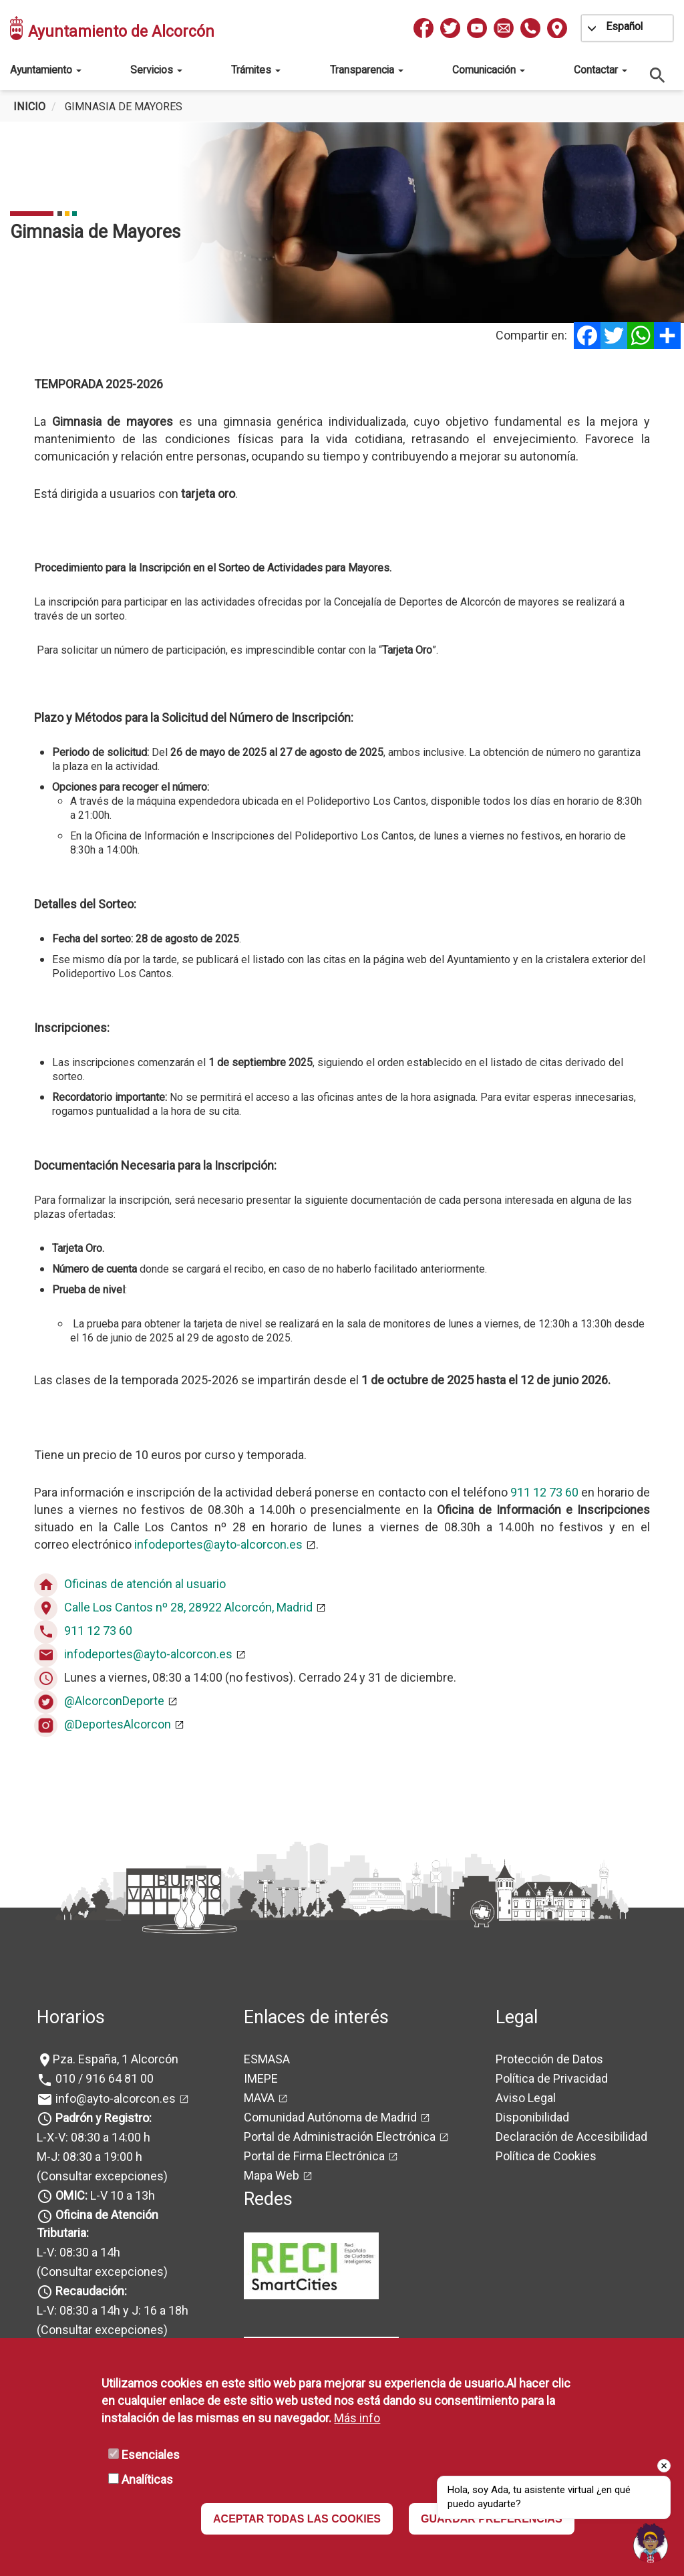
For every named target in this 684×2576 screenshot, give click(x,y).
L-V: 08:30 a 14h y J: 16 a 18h (112, 2310)
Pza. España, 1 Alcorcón (115, 2059)
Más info (357, 2418)
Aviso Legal (526, 2098)
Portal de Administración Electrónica (340, 2137)
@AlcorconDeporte (114, 1701)
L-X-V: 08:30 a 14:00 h (93, 2137)
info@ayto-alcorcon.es (114, 2098)
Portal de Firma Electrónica (314, 2156)
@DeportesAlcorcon (117, 1724)
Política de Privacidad (552, 2078)
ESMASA (267, 2059)
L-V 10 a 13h (104, 2195)
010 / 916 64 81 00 (103, 2078)
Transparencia (366, 69)
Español (624, 26)
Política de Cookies (546, 2156)
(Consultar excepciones (100, 2176)
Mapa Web (271, 2175)
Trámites (256, 69)
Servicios (156, 69)
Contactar (600, 69)
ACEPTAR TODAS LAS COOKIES (297, 2519)
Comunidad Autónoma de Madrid (330, 2117)
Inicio (29, 106)
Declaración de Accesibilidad (571, 2137)
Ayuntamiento (45, 69)
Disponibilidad (532, 2117)
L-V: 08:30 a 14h (78, 2252)
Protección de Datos (549, 2059)
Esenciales (151, 2455)
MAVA (259, 2098)
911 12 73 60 (544, 1492)
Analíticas (147, 2479)
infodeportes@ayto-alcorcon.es (218, 1544)
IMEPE (261, 2078)
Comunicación (488, 69)
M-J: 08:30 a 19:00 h (89, 2157)
